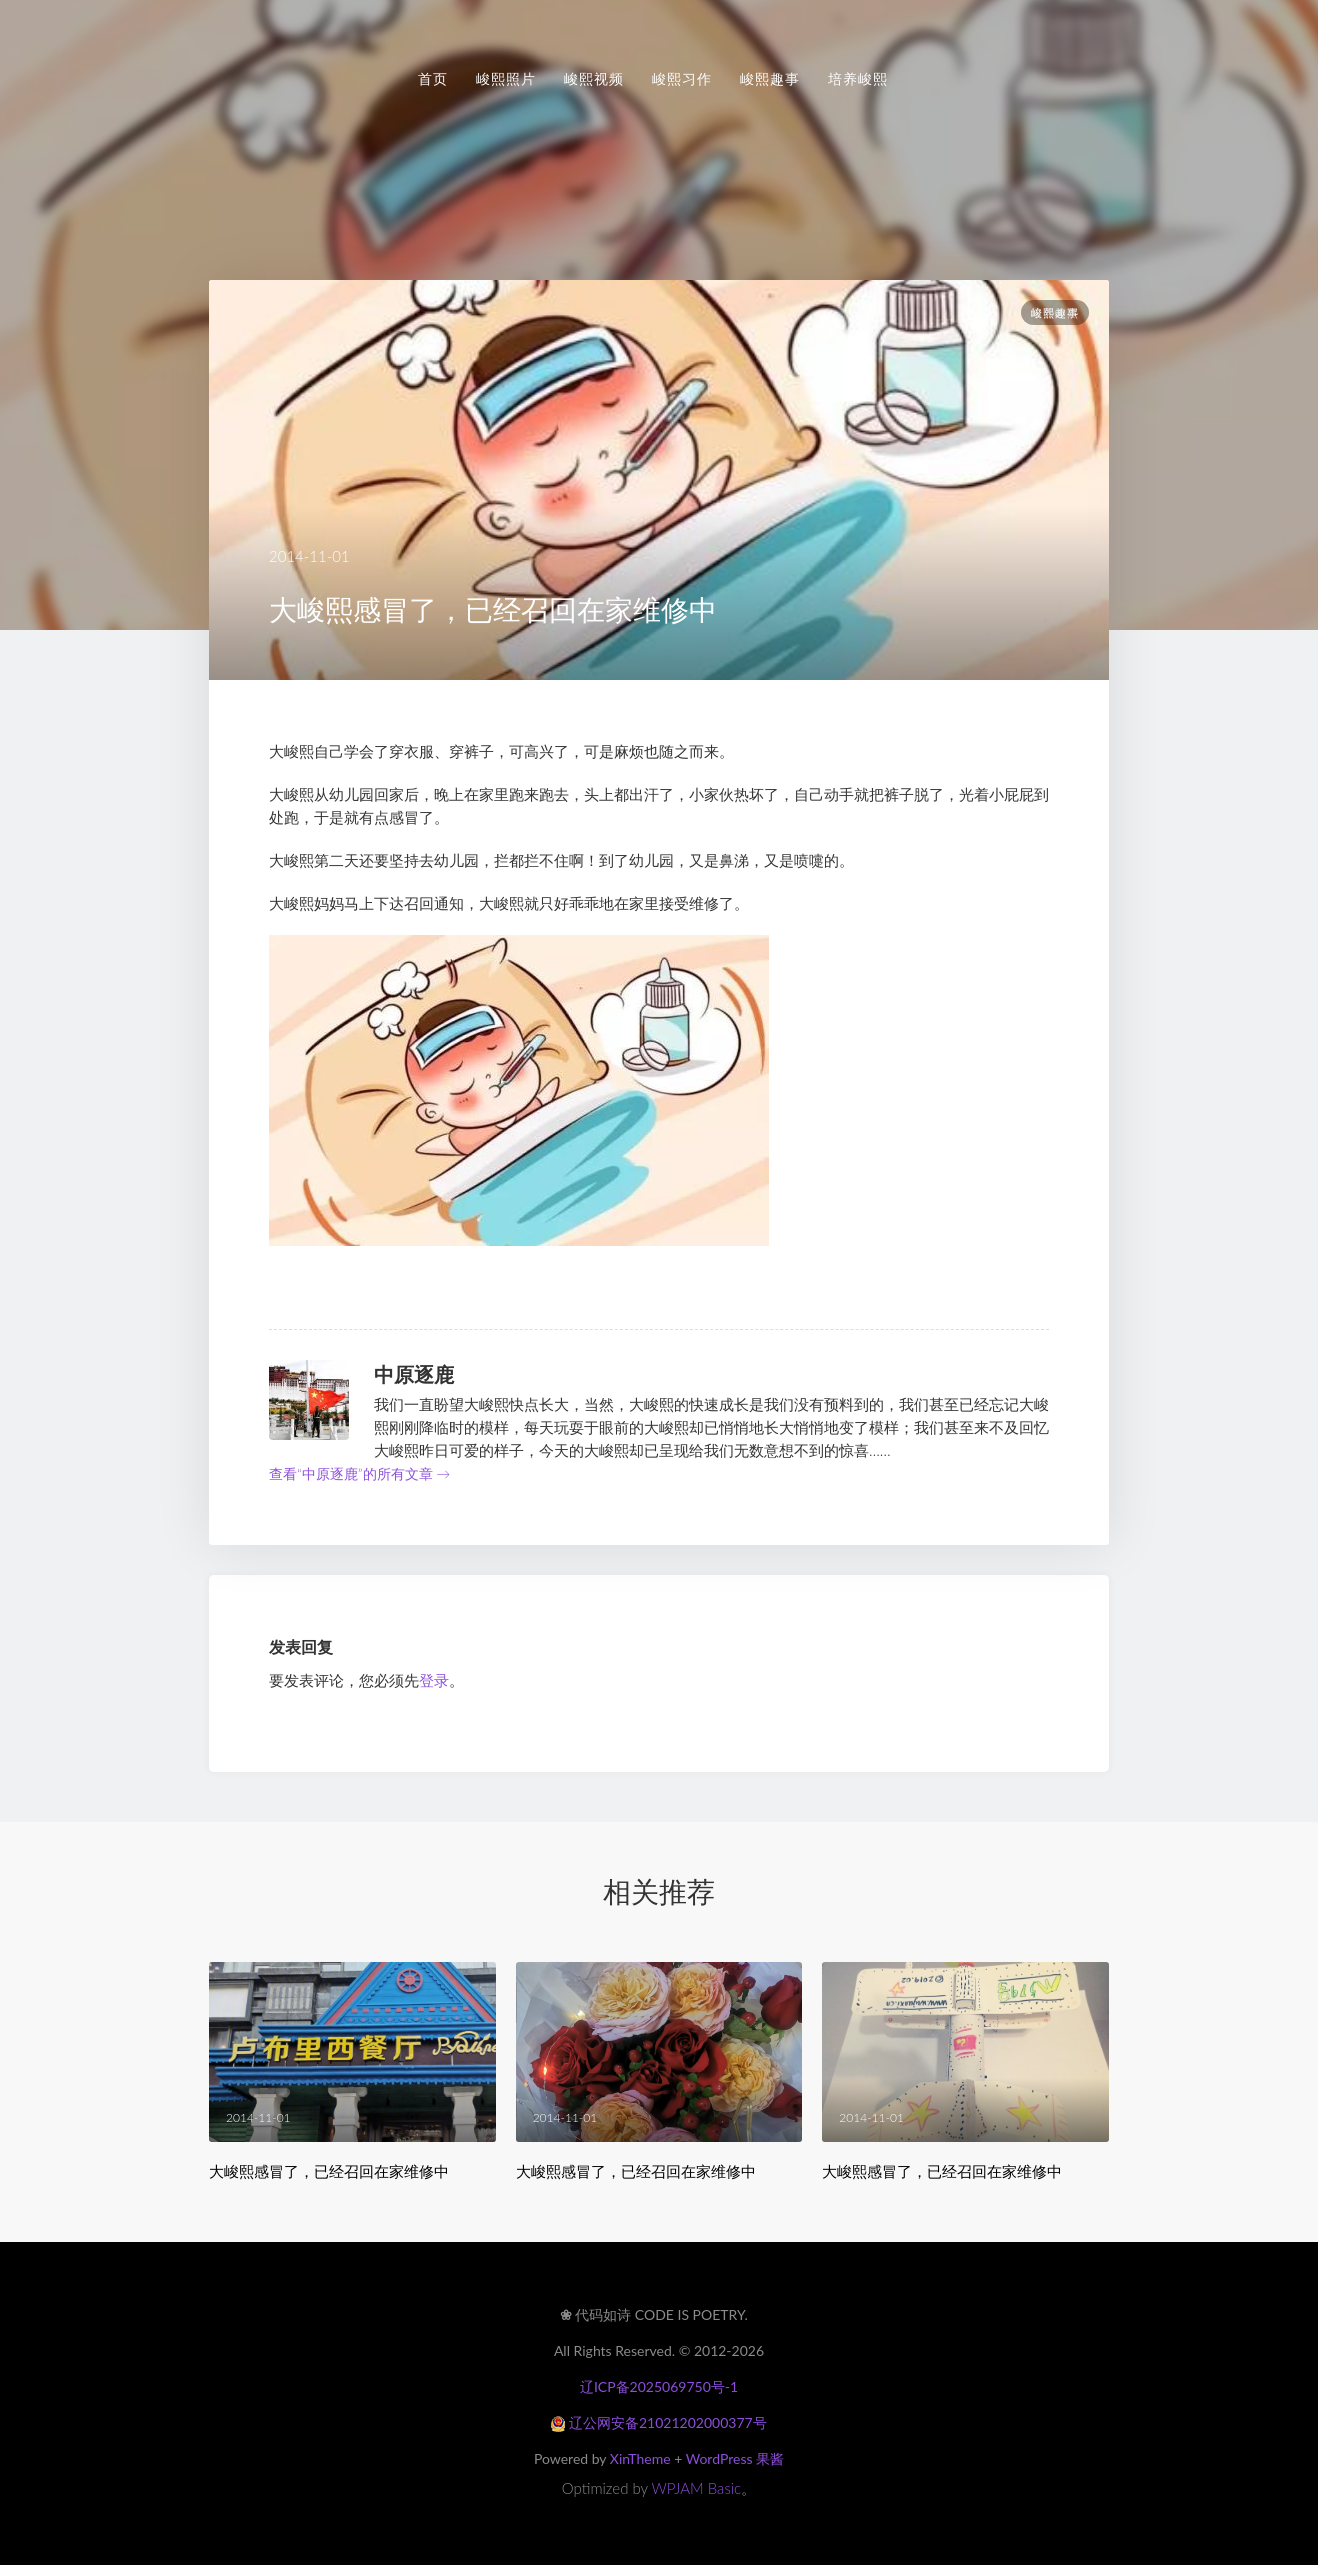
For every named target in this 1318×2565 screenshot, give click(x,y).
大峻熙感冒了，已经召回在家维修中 (329, 2171)
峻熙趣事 (770, 79)
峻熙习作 (682, 79)
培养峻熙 (858, 79)
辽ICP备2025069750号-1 (659, 2386)
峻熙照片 (506, 79)
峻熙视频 (594, 79)
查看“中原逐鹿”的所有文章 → (359, 1473)
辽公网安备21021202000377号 (658, 2422)
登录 (434, 1680)
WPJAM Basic (697, 2488)
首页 (433, 79)
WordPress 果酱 (735, 2458)
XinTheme (640, 2458)
